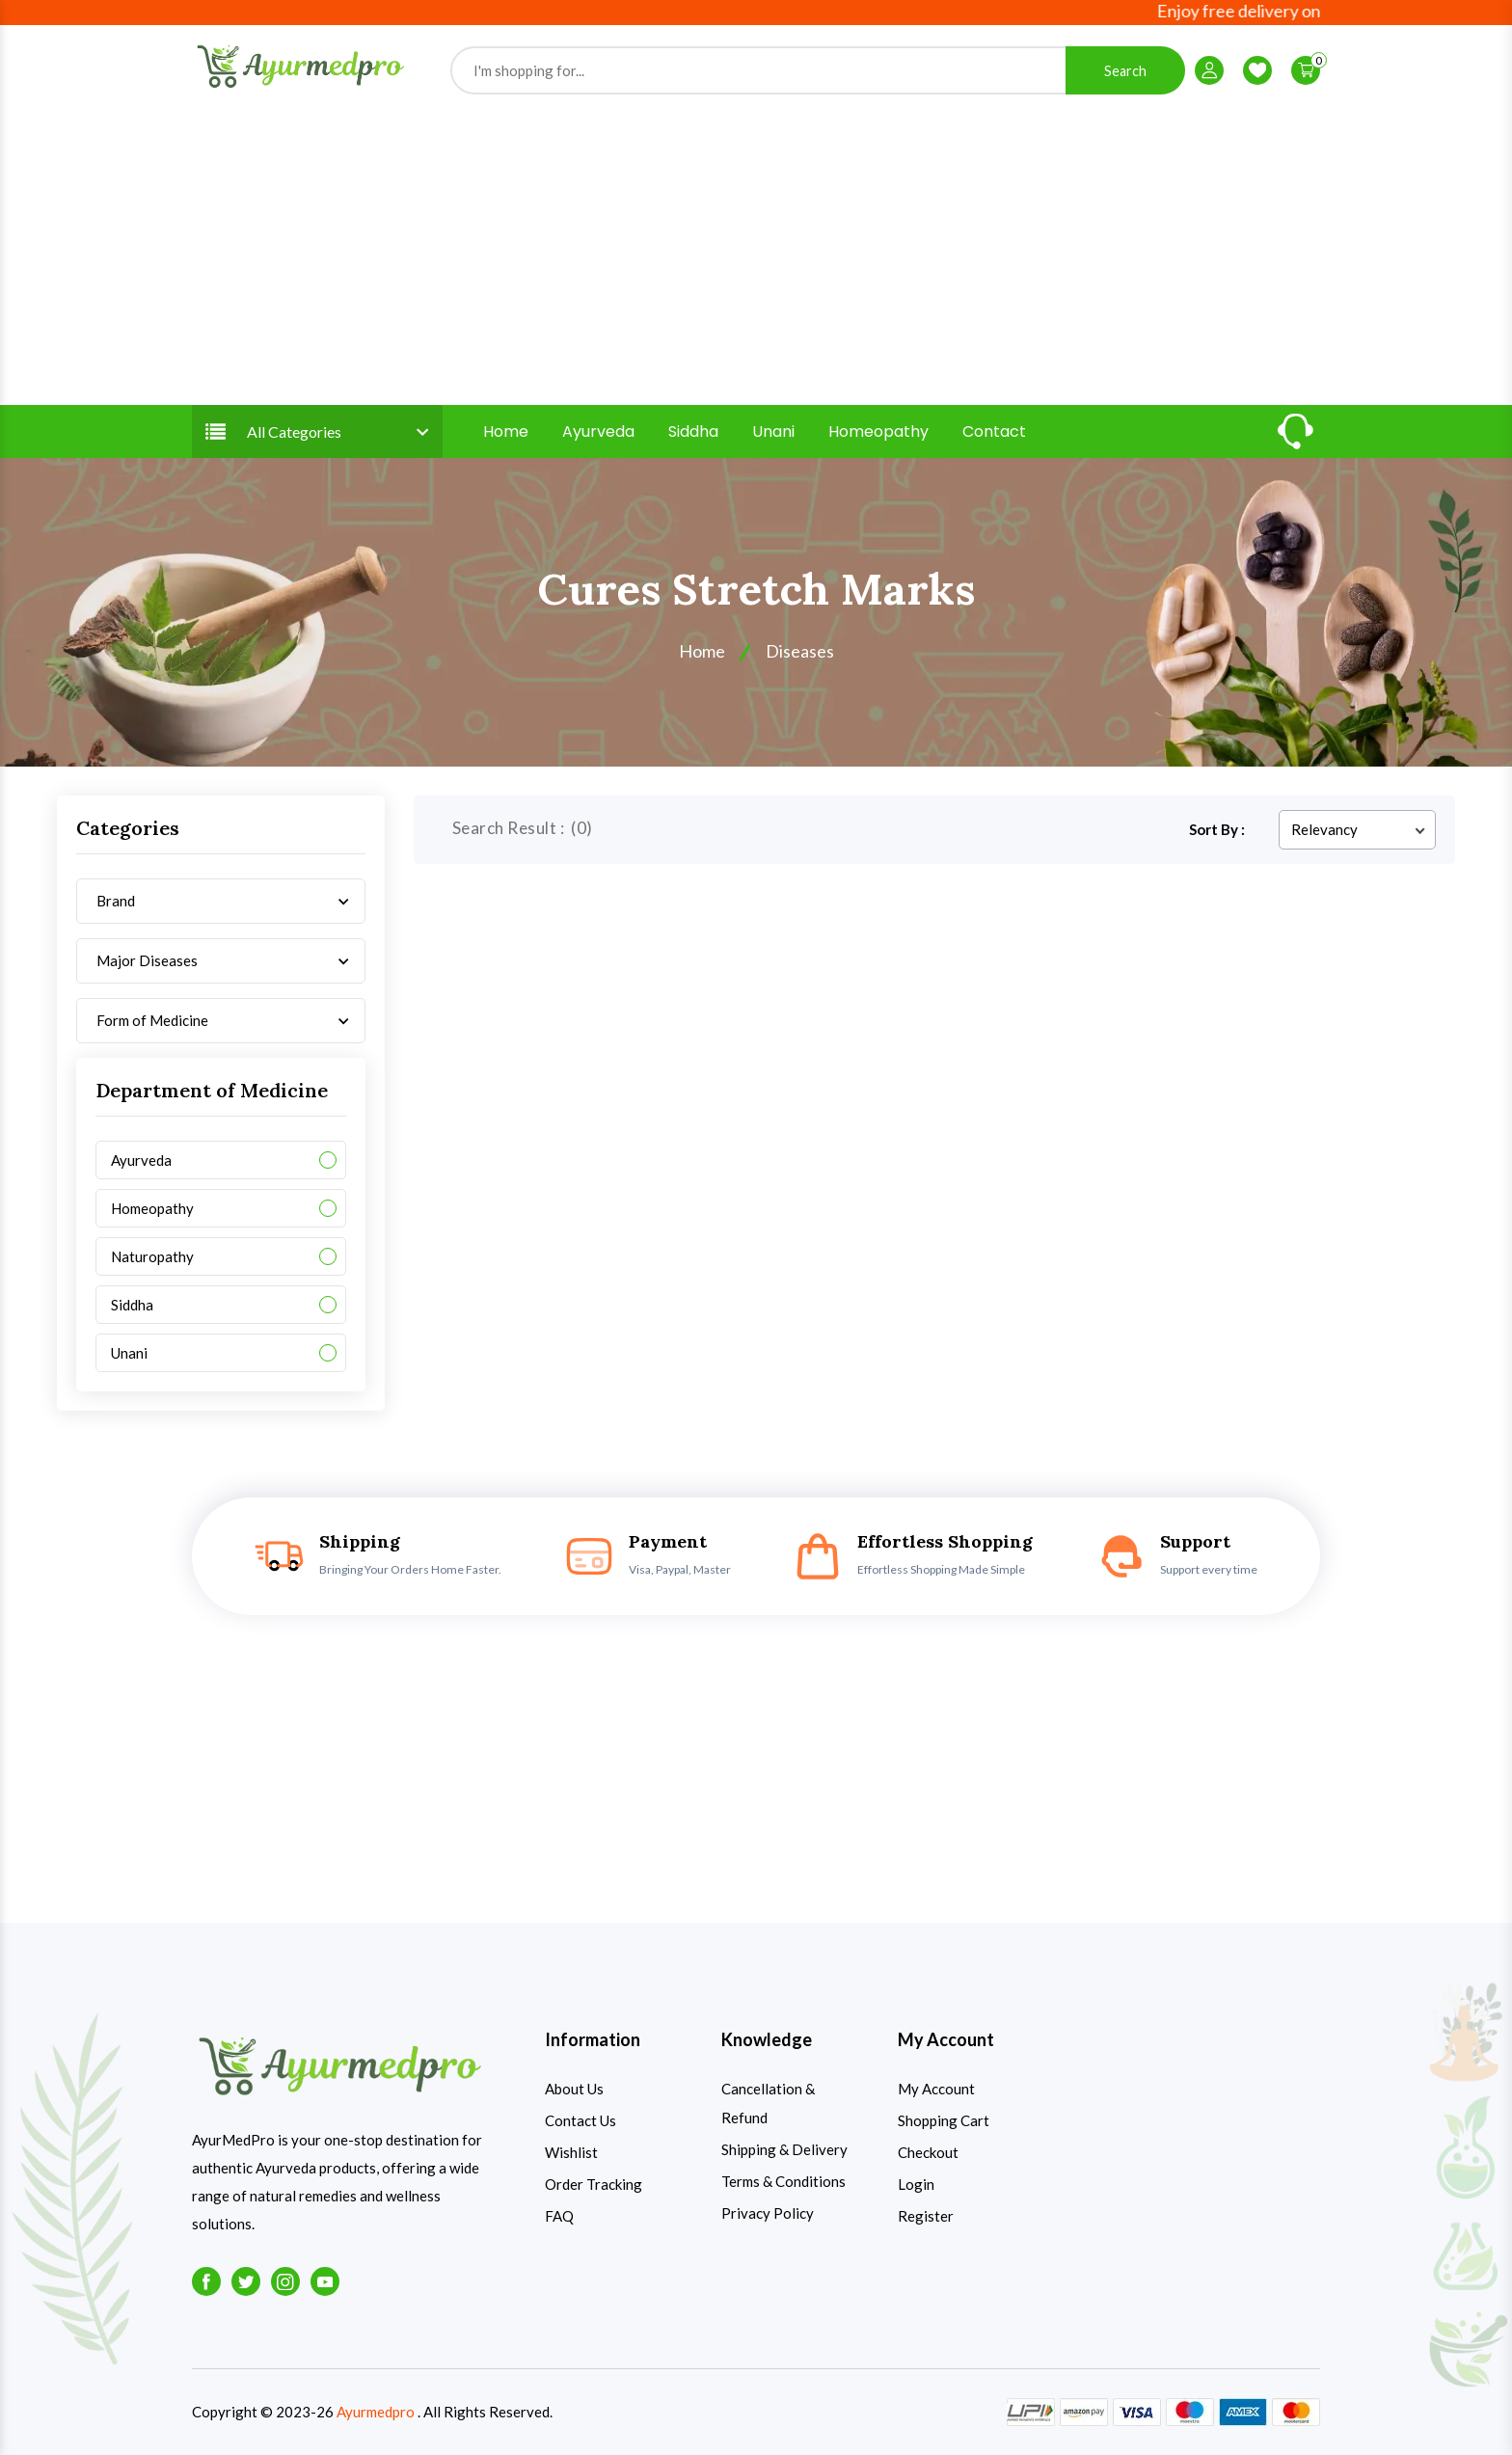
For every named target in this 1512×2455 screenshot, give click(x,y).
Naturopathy (152, 1256)
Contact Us (580, 2120)
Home (505, 431)
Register (926, 2216)
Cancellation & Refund (768, 2103)
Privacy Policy (767, 2213)
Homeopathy (878, 431)
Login (916, 2184)
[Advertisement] (756, 249)
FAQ (559, 2216)
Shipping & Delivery (784, 2149)
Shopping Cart (943, 2120)
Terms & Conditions (783, 2181)
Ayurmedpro (376, 2411)
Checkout (928, 2152)
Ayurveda (598, 431)
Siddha (693, 431)
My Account (936, 2088)
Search (1125, 71)
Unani (773, 431)
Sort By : (1217, 829)
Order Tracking (593, 2184)
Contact (994, 431)
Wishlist (571, 2152)
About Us (574, 2088)
